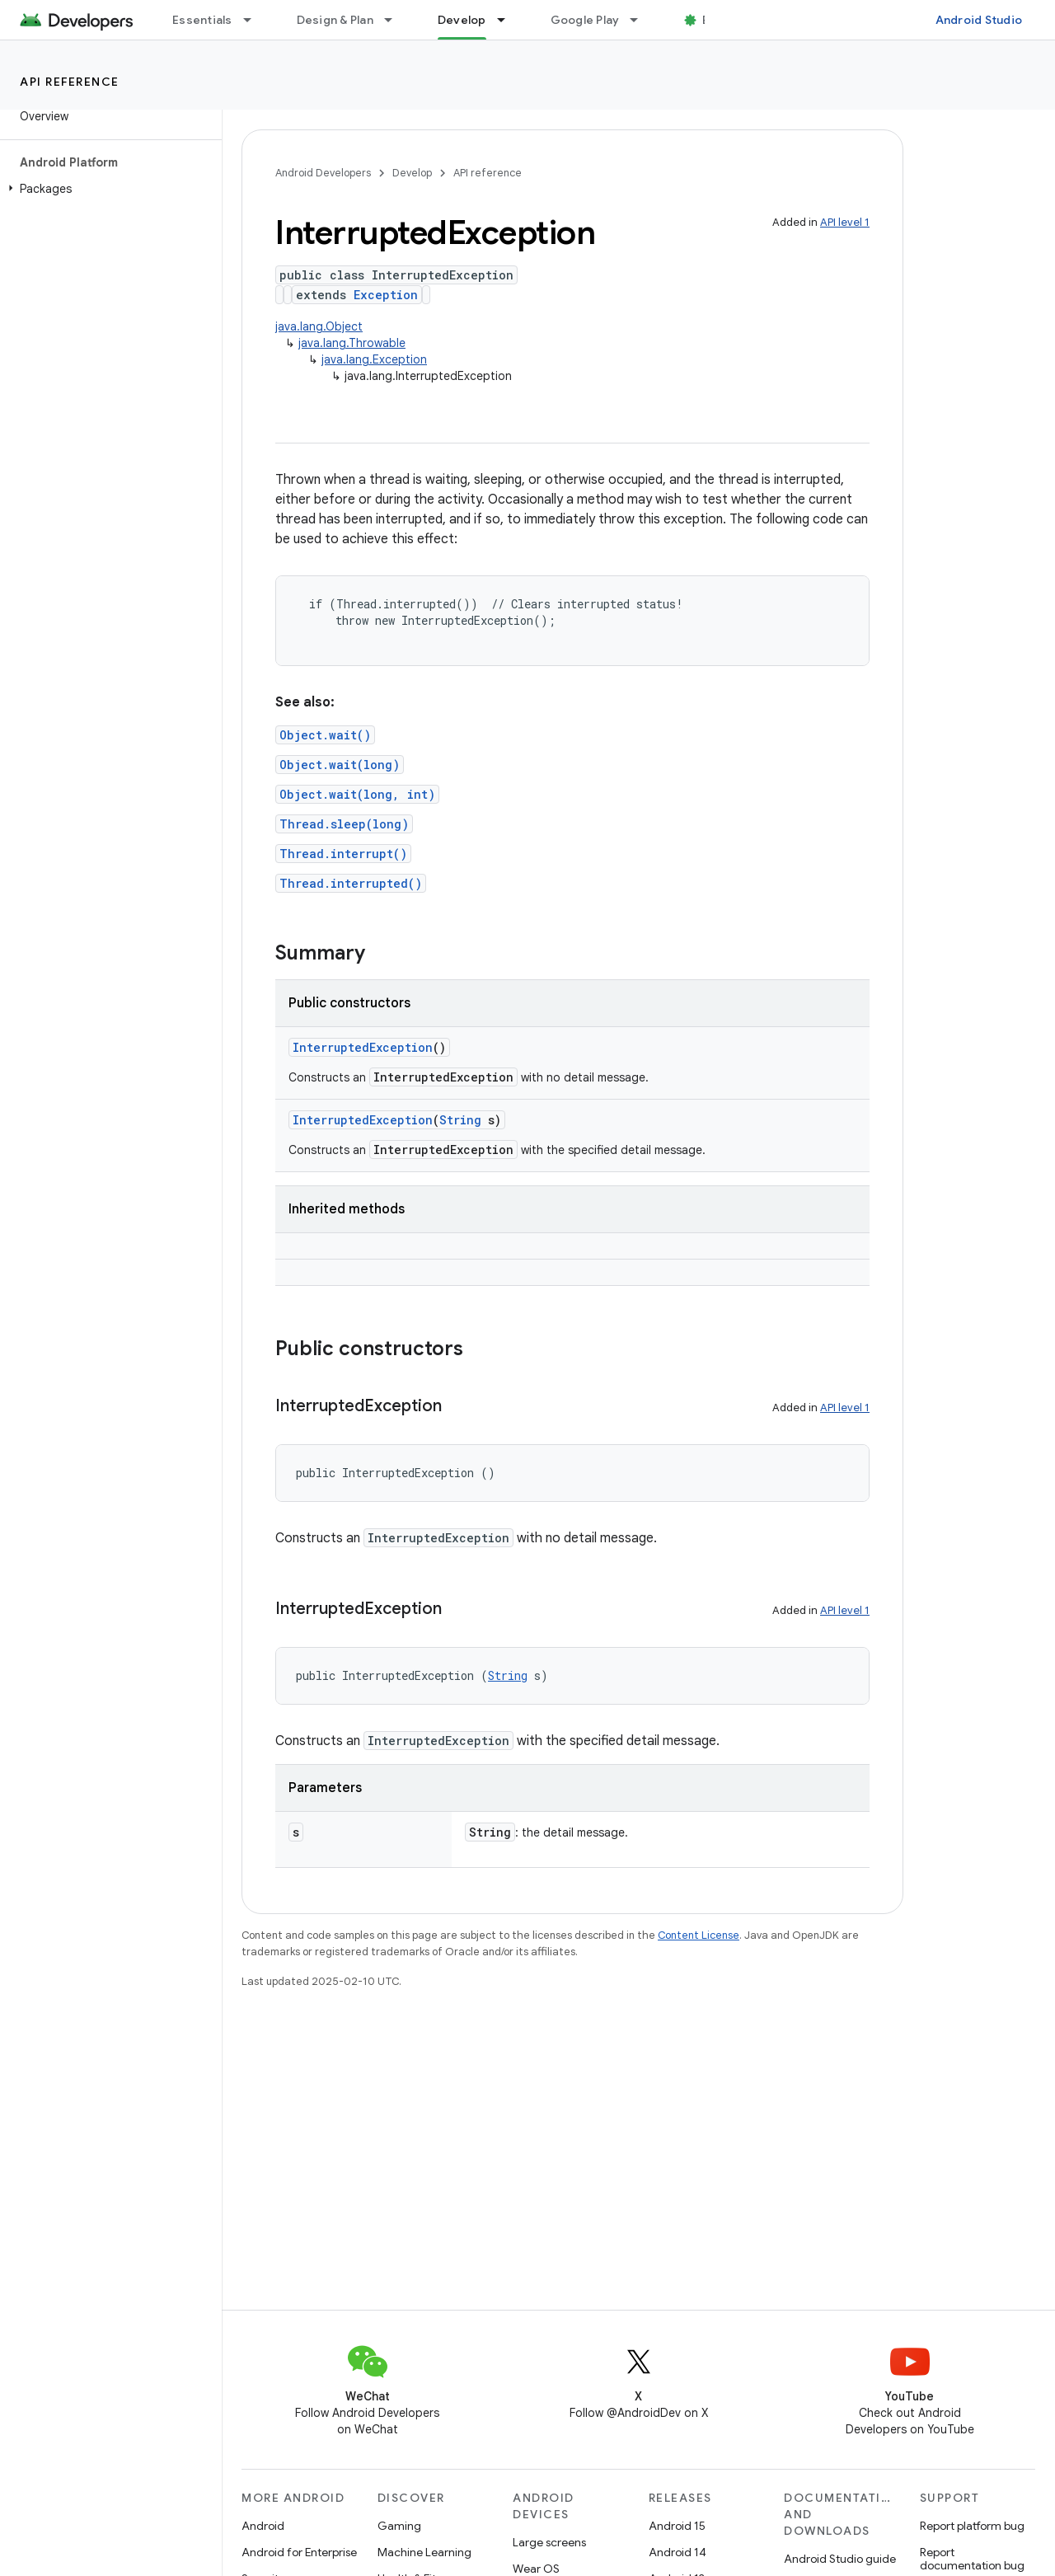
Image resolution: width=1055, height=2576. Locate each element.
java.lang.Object (319, 326)
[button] (107, 189)
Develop (412, 173)
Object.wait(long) (339, 764)
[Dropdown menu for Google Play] (641, 20)
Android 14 (677, 2552)
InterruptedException (363, 1047)
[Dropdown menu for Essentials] (254, 20)
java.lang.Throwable (352, 342)
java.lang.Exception (374, 359)
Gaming (399, 2525)
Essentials (202, 19)
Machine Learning (424, 2552)
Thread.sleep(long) (344, 824)
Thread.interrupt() (343, 853)
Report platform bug (972, 2525)
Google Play (585, 19)
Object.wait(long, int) (357, 794)
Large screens (549, 2542)
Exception (386, 295)
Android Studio (979, 19)
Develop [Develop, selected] (462, 19)
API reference (70, 81)
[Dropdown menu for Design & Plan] (395, 20)
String (460, 1120)
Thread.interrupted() (350, 883)
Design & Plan (335, 19)
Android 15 (677, 2525)
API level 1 (845, 222)
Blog (715, 19)
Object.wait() (325, 735)
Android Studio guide (840, 2558)
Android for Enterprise (299, 2552)
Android (262, 2525)
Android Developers (323, 173)
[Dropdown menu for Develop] (508, 20)
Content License (698, 1935)
